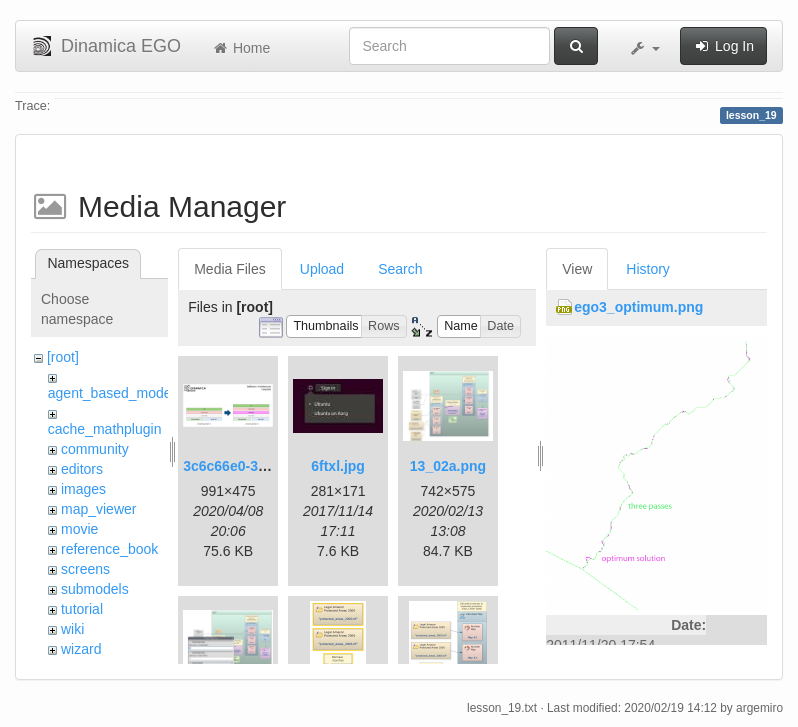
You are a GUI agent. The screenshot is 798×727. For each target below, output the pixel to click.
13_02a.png (448, 466)
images (83, 489)
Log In (723, 46)
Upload (322, 269)
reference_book (109, 549)
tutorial (82, 609)
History (648, 269)
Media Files (230, 269)
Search (400, 269)
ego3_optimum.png (638, 307)
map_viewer (98, 509)
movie (79, 529)
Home (240, 48)
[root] (63, 357)
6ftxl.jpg (338, 466)
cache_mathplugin (105, 429)
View (577, 269)
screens (85, 569)
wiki (72, 629)
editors (82, 469)
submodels (95, 589)
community (95, 449)
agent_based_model (111, 393)
